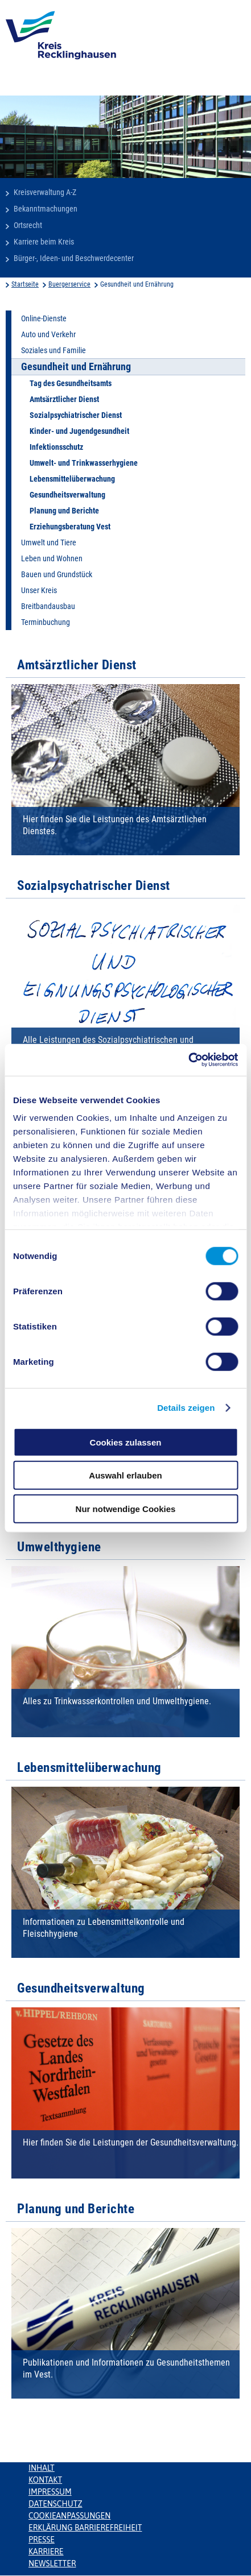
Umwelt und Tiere (48, 542)
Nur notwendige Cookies (126, 1508)
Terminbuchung (45, 622)
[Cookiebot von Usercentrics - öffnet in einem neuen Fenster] (188, 1060)
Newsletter (52, 2563)
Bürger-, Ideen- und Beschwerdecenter (74, 258)
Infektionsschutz (56, 447)
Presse (41, 2539)
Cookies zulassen (126, 1442)
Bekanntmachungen (45, 208)
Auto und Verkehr (48, 334)
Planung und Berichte (64, 510)
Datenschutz (55, 2503)
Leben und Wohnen (52, 558)
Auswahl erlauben (125, 1475)
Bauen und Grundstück (56, 574)
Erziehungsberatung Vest (70, 526)
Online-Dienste (44, 318)
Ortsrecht (28, 225)
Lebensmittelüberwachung (72, 478)
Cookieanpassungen (69, 2515)
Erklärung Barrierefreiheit (85, 2527)
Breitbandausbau (48, 606)
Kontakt (45, 2479)
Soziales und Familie (53, 350)
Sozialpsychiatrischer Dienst (76, 415)
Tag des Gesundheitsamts (71, 383)
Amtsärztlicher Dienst (64, 399)
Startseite (25, 284)
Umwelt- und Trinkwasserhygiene (84, 462)
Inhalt (41, 2468)
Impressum (50, 2491)
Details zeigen (186, 1408)
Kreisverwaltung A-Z (45, 192)
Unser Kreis (39, 590)
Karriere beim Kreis (44, 241)
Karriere (46, 2551)
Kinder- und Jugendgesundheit (79, 431)
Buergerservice (69, 284)
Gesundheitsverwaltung (67, 494)
